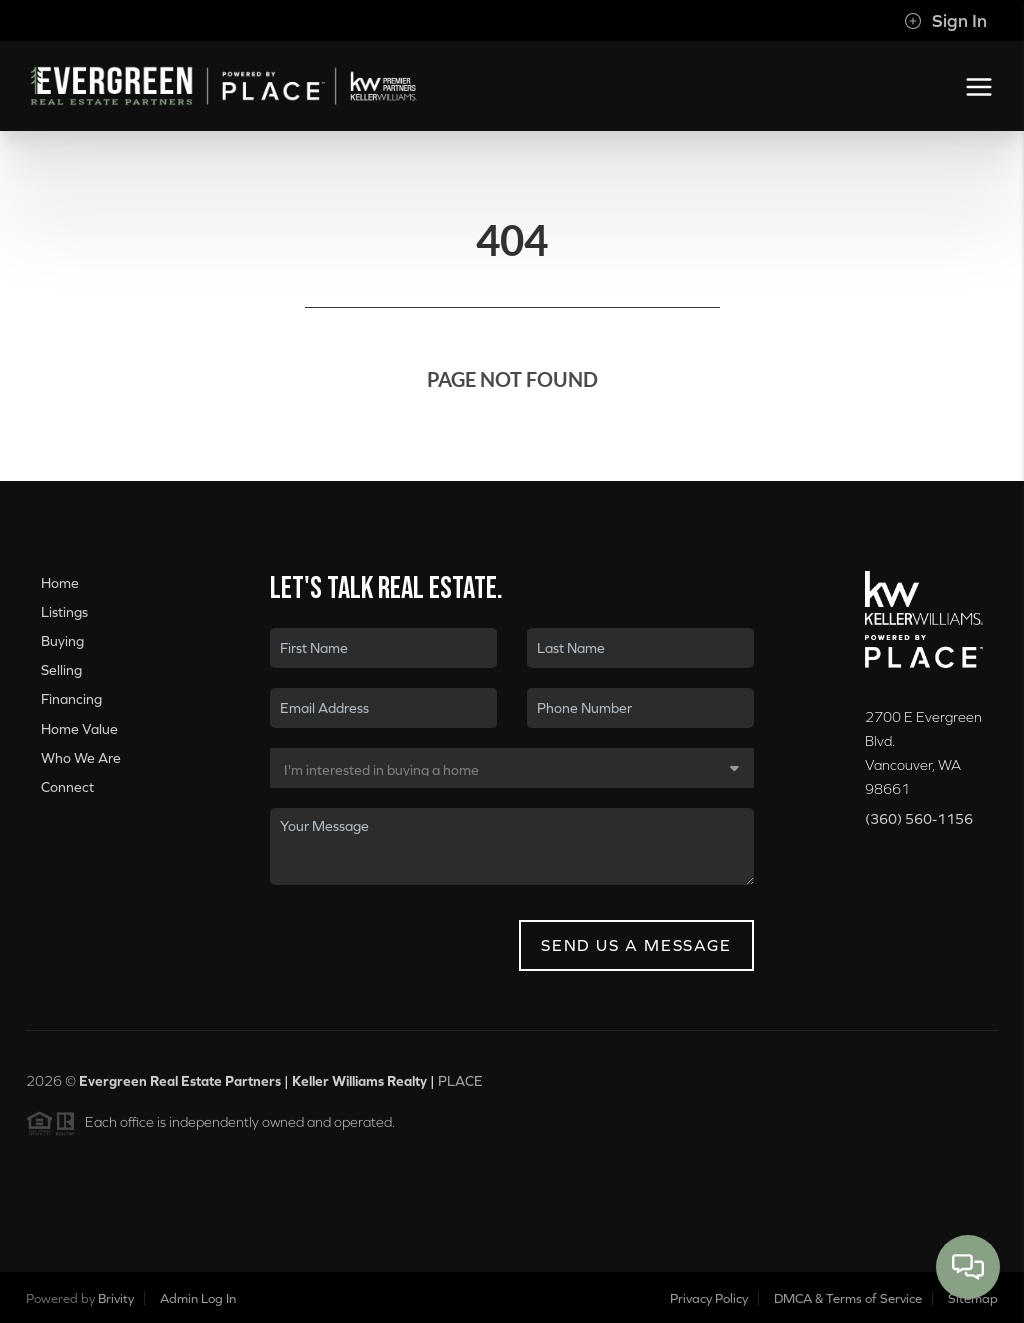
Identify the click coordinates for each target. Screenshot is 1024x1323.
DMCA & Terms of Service (848, 1298)
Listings (64, 612)
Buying (62, 641)
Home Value (79, 729)
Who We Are (81, 758)
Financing (71, 700)
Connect (67, 787)
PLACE (460, 1087)
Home (60, 583)
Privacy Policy (709, 1298)
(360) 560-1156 (919, 819)
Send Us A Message (636, 945)
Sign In (945, 21)
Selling (61, 670)
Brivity (116, 1298)
